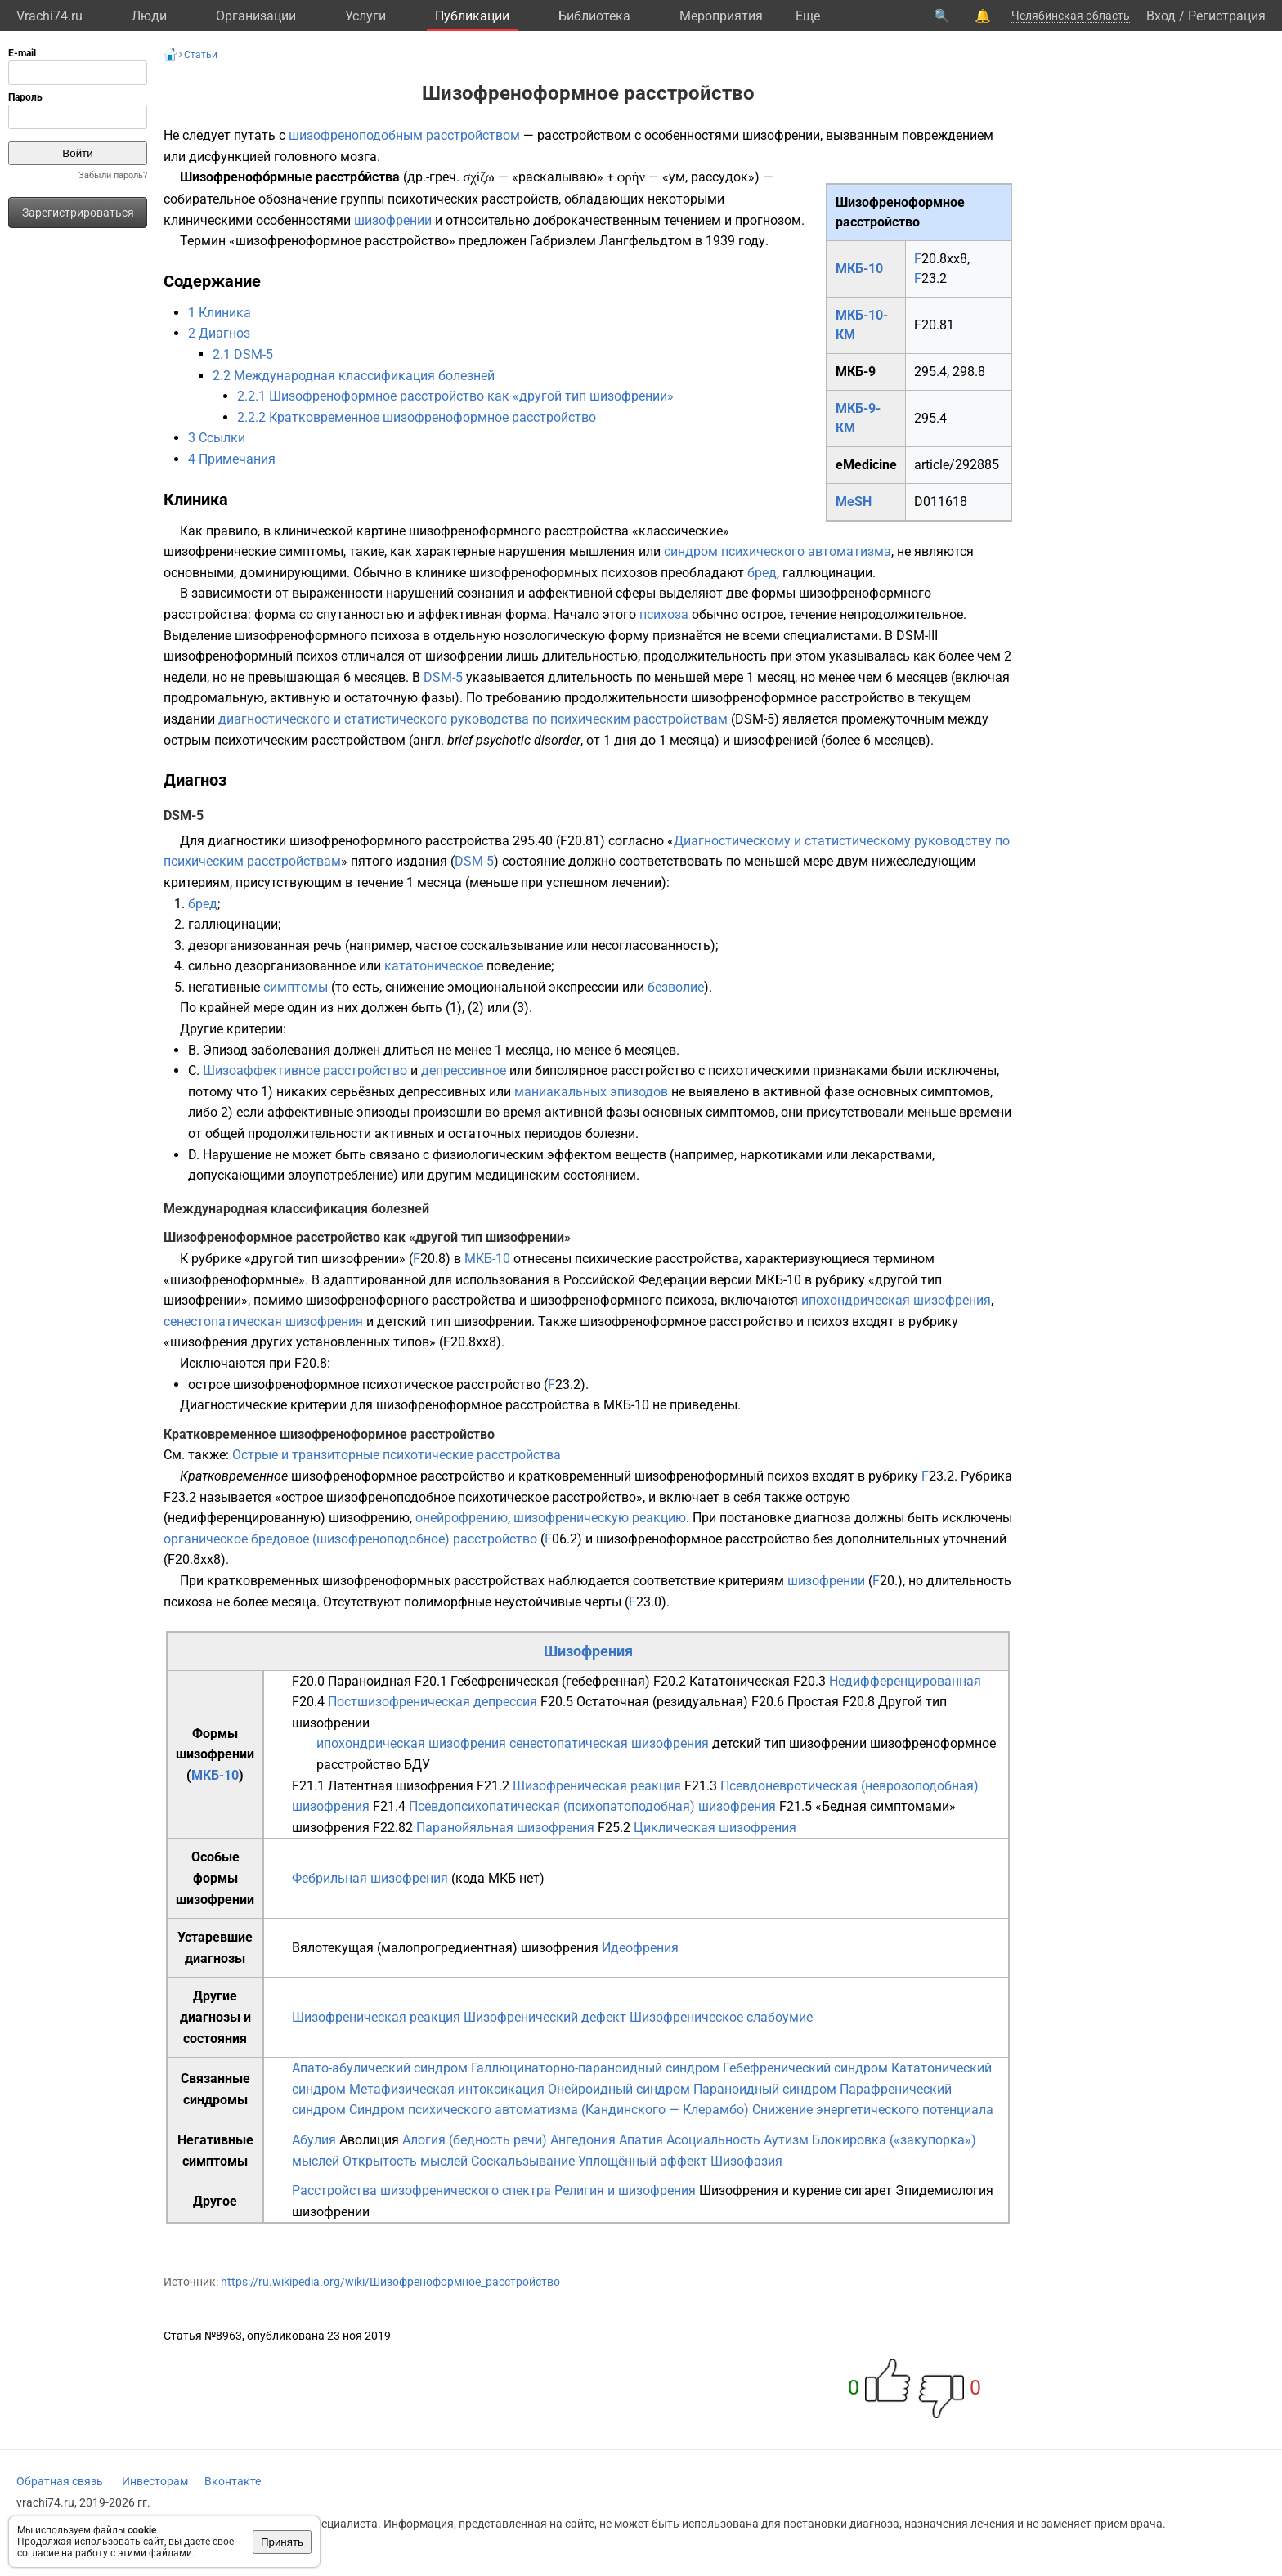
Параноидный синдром (764, 2089)
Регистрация (1227, 16)
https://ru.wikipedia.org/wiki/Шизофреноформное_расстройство (390, 2281)
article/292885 (956, 465)
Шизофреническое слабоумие (721, 2017)
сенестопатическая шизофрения (263, 1321)
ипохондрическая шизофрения (896, 1300)
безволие (676, 987)
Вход (1161, 16)
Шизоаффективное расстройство (305, 1070)
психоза (663, 614)
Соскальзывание (523, 2161)
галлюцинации (827, 572)
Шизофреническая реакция (597, 1786)
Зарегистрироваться (78, 212)
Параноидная (369, 1681)
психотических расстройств (473, 199)
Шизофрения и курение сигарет (795, 2190)
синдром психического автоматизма (777, 551)
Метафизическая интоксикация (447, 2089)
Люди (149, 16)
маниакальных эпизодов (591, 1092)
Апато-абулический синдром (380, 2068)
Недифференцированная (905, 1681)
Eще (808, 16)
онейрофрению (461, 1517)
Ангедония (583, 2140)
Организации (256, 16)
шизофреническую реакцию (599, 1517)
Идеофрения (640, 1948)
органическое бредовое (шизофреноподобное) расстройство (350, 1539)
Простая (813, 1701)
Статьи (200, 54)
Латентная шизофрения (400, 1786)
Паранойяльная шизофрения (505, 1827)
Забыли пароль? (112, 175)
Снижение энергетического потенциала (872, 2109)
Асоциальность (713, 2140)
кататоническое (433, 966)
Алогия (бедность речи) (474, 2140)
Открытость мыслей (405, 2161)
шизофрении (393, 220)
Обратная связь (59, 2481)
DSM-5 (443, 677)
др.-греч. (433, 177)
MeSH (854, 501)
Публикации (472, 16)
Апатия (641, 2140)
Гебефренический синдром (805, 2068)
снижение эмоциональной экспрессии (502, 987)
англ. (428, 740)
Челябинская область (1070, 15)
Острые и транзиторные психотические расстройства (396, 1455)
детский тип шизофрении (454, 1321)
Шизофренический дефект (545, 2017)
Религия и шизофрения (625, 2190)
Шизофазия (746, 2161)
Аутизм (786, 2140)
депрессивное (463, 1070)
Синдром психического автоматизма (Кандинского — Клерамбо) (549, 2109)
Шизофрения (588, 1651)
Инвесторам (155, 2481)
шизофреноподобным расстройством (404, 135)
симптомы (295, 987)
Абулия (314, 2140)
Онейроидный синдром (619, 2089)
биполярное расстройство (615, 1070)
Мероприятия (721, 16)
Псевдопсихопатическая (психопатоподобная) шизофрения (592, 1806)
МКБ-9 (856, 371)
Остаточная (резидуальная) (662, 1701)
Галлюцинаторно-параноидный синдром (595, 2068)
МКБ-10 (859, 268)
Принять (282, 2542)
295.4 (930, 418)
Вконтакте (232, 2481)
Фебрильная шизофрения (370, 1878)
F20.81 (934, 325)
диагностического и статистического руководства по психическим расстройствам (473, 719)
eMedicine (866, 465)
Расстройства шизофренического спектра (421, 2190)
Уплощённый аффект (642, 2161)
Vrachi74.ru (49, 16)
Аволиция (369, 2140)
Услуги (365, 16)
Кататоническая (739, 1681)
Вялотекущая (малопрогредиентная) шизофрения (445, 1948)
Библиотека (594, 16)
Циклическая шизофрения (715, 1827)
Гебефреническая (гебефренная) (550, 1681)
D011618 (940, 501)
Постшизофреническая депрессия (432, 1701)
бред (762, 572)
